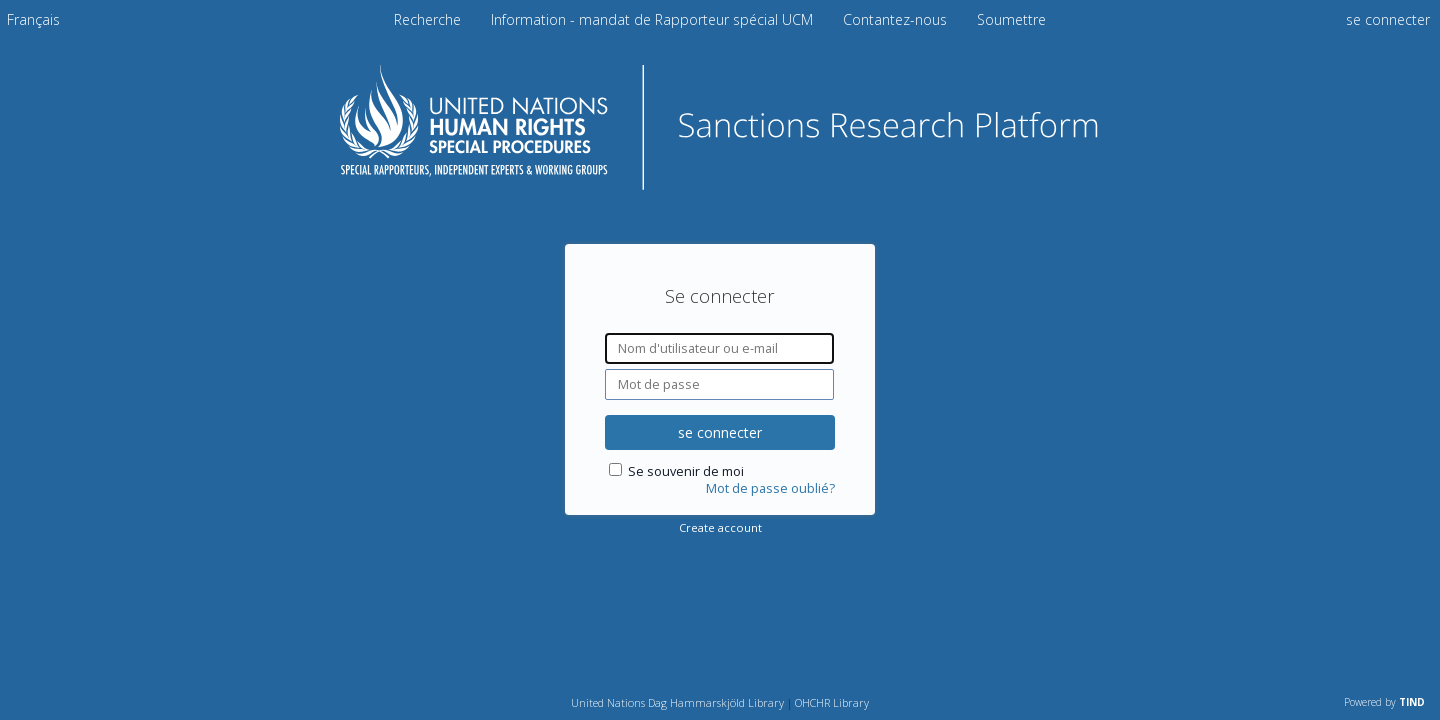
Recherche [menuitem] (427, 19)
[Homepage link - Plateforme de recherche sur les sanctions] (720, 183)
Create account (720, 527)
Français (33, 19)
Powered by (1384, 702)
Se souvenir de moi (686, 471)
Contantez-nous (897, 19)
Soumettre (1011, 19)
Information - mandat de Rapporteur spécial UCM (654, 19)
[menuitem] (33, 19)
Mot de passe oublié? (770, 488)
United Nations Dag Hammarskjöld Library (677, 702)
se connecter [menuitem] (1388, 19)
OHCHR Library (832, 702)
